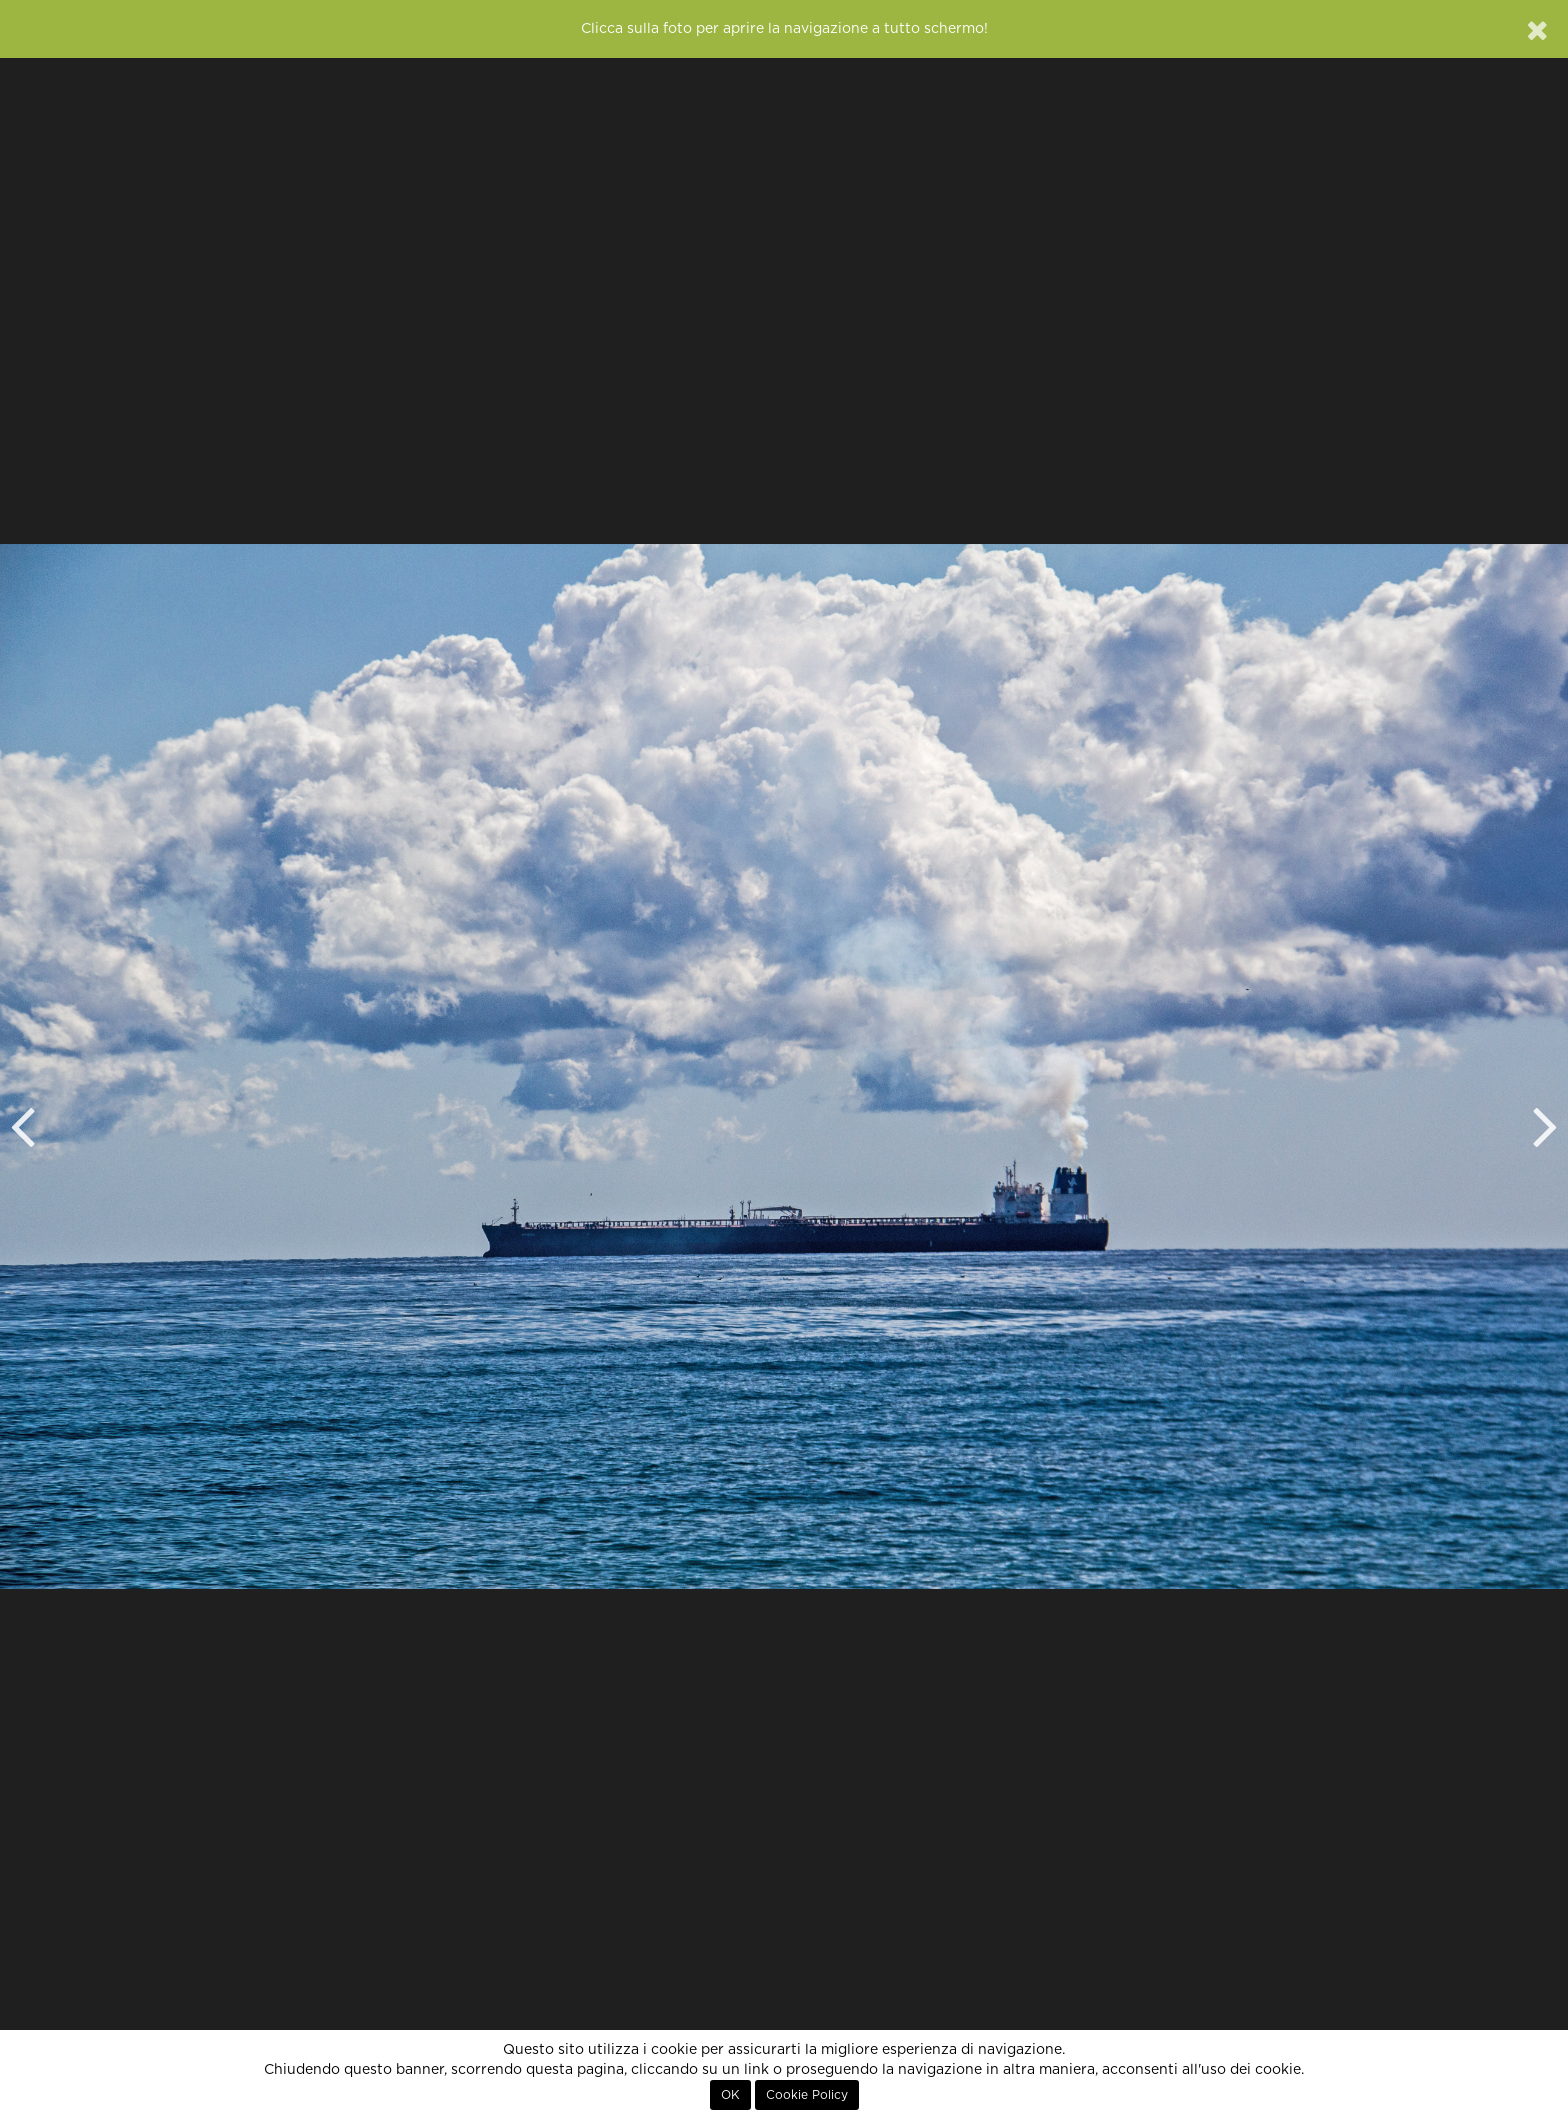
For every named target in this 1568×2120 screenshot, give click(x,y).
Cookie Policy (807, 2095)
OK (730, 2095)
